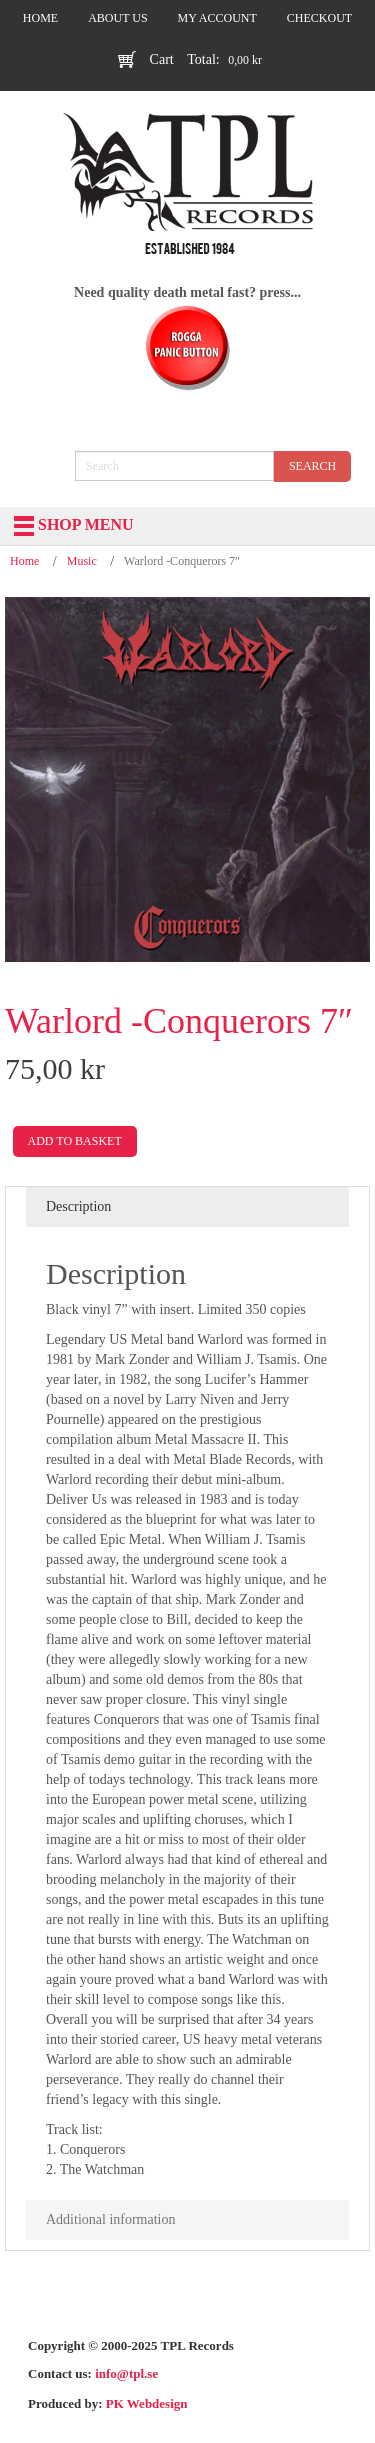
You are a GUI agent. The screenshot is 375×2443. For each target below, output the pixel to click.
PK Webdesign (147, 2403)
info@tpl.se (126, 2373)
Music (82, 561)
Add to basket (75, 1141)
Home (24, 561)
